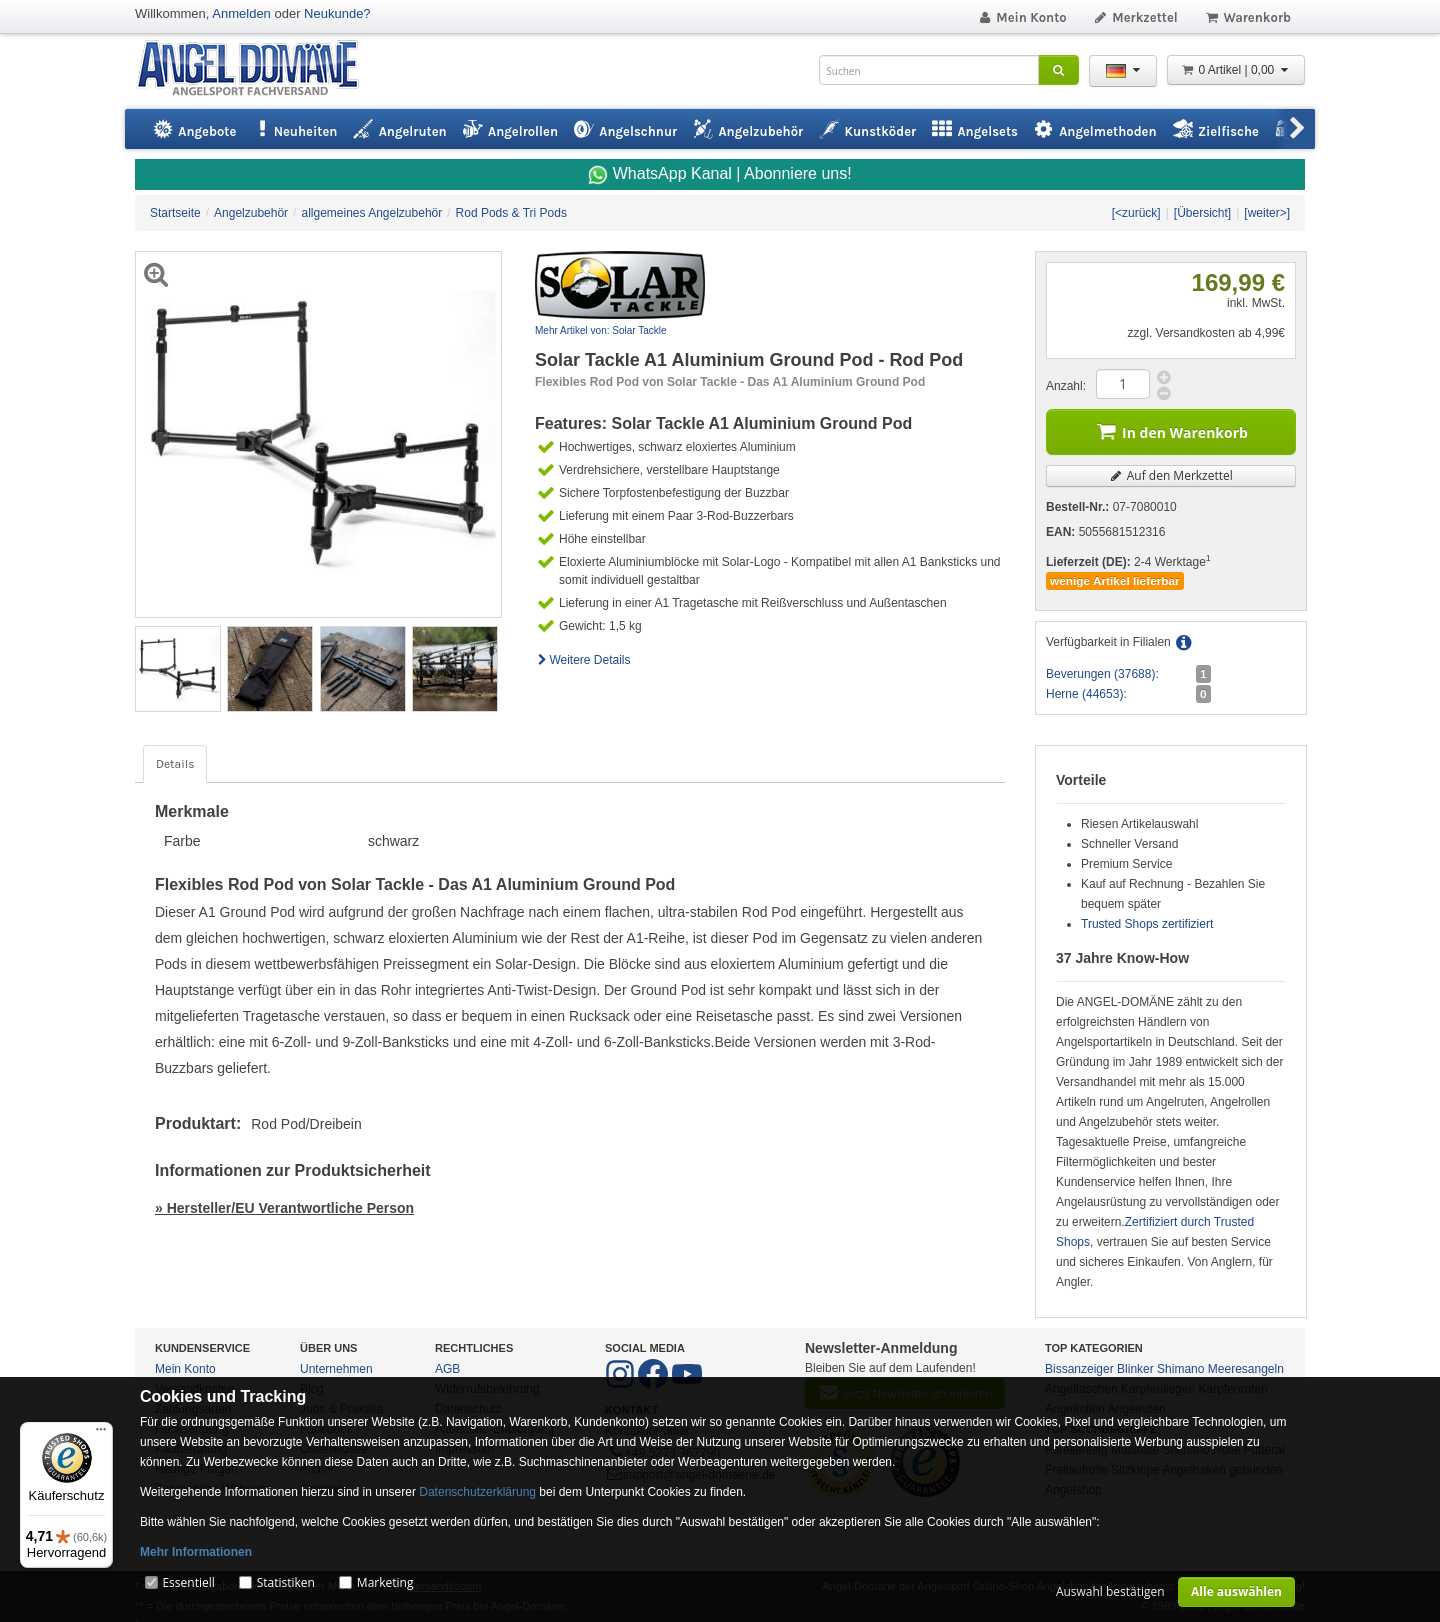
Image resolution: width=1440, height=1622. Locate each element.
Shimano (1180, 1369)
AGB (447, 1369)
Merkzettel (1135, 17)
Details (175, 764)
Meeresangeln (1246, 1369)
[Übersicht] (1202, 213)
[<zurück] (1136, 213)
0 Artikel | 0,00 (1236, 70)
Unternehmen (336, 1369)
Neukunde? (337, 13)
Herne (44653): (1086, 694)
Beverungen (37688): (1102, 674)
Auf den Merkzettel (1171, 475)
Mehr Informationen (196, 1552)
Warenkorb (1247, 17)
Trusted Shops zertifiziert (1147, 924)
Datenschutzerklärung (477, 1492)
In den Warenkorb (1171, 430)
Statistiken (286, 1582)
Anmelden (241, 13)
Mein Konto (1022, 17)
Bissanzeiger (1079, 1369)
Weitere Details (583, 660)
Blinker (1135, 1369)
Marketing (385, 1582)
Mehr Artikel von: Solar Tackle (601, 330)
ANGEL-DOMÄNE (257, 69)
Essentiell (188, 1582)
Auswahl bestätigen (1110, 1591)
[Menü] (101, 1434)
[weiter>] (1267, 213)
